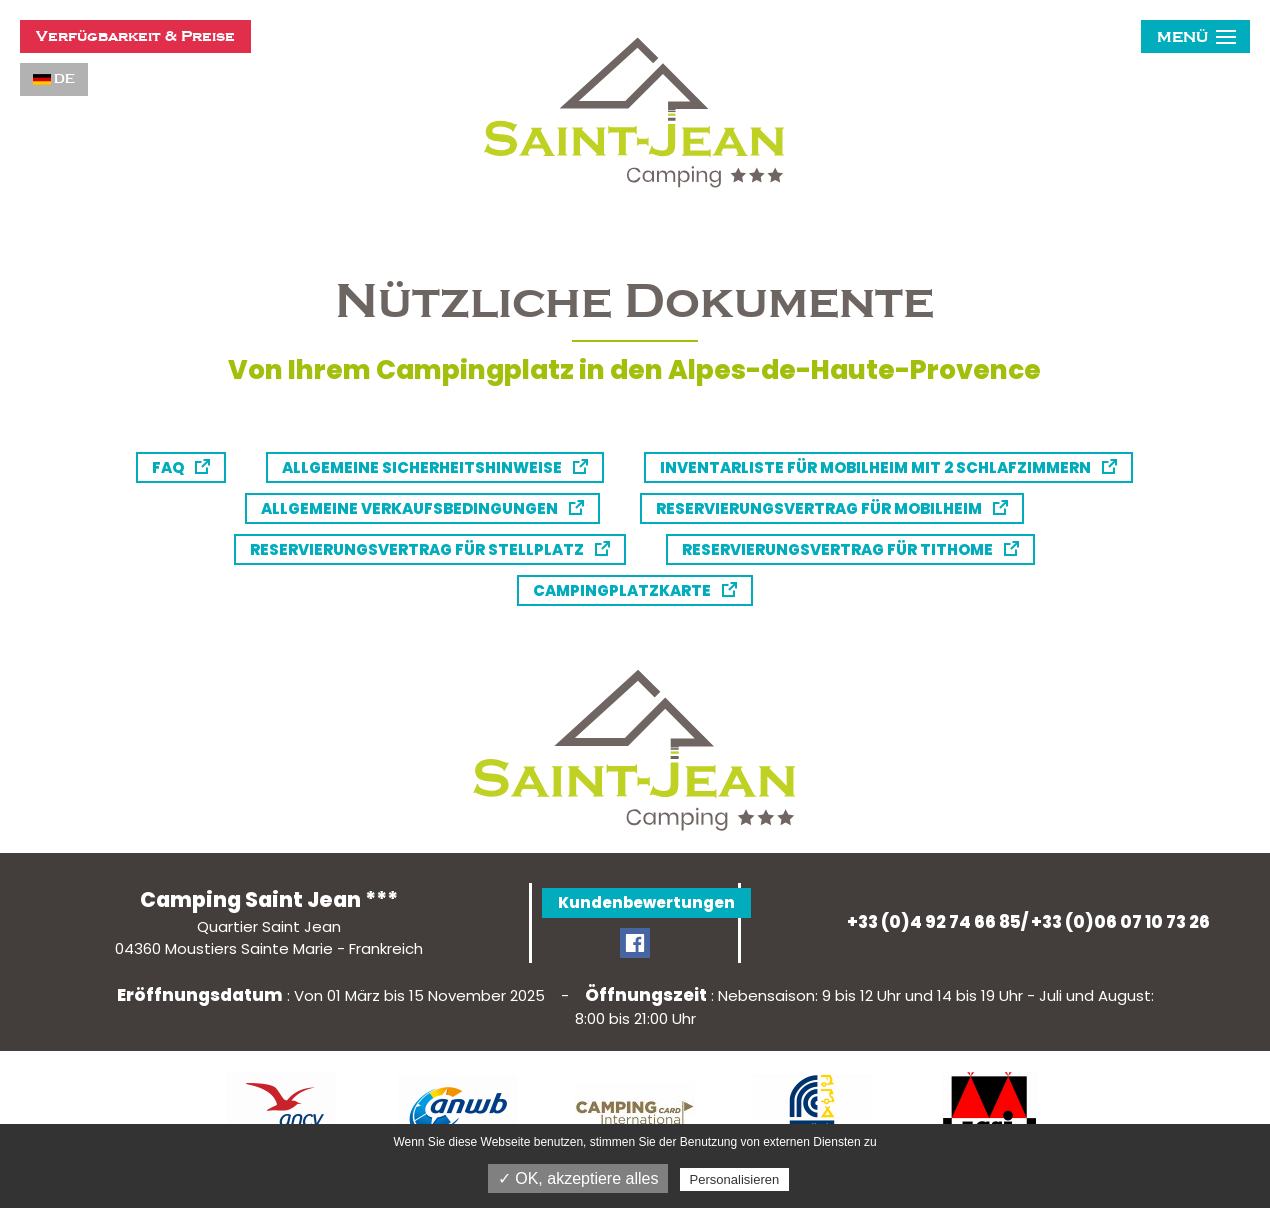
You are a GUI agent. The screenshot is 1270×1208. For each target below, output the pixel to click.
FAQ (168, 467)
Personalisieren (735, 1179)
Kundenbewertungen (646, 902)
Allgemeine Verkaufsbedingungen (409, 508)
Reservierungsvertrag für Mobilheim (819, 508)
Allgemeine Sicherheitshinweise (422, 467)
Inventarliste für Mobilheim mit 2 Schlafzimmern (875, 467)
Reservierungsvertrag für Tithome (837, 549)
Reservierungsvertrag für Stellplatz (417, 549)
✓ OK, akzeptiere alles (578, 1178)
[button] (1195, 36)
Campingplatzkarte (622, 590)
